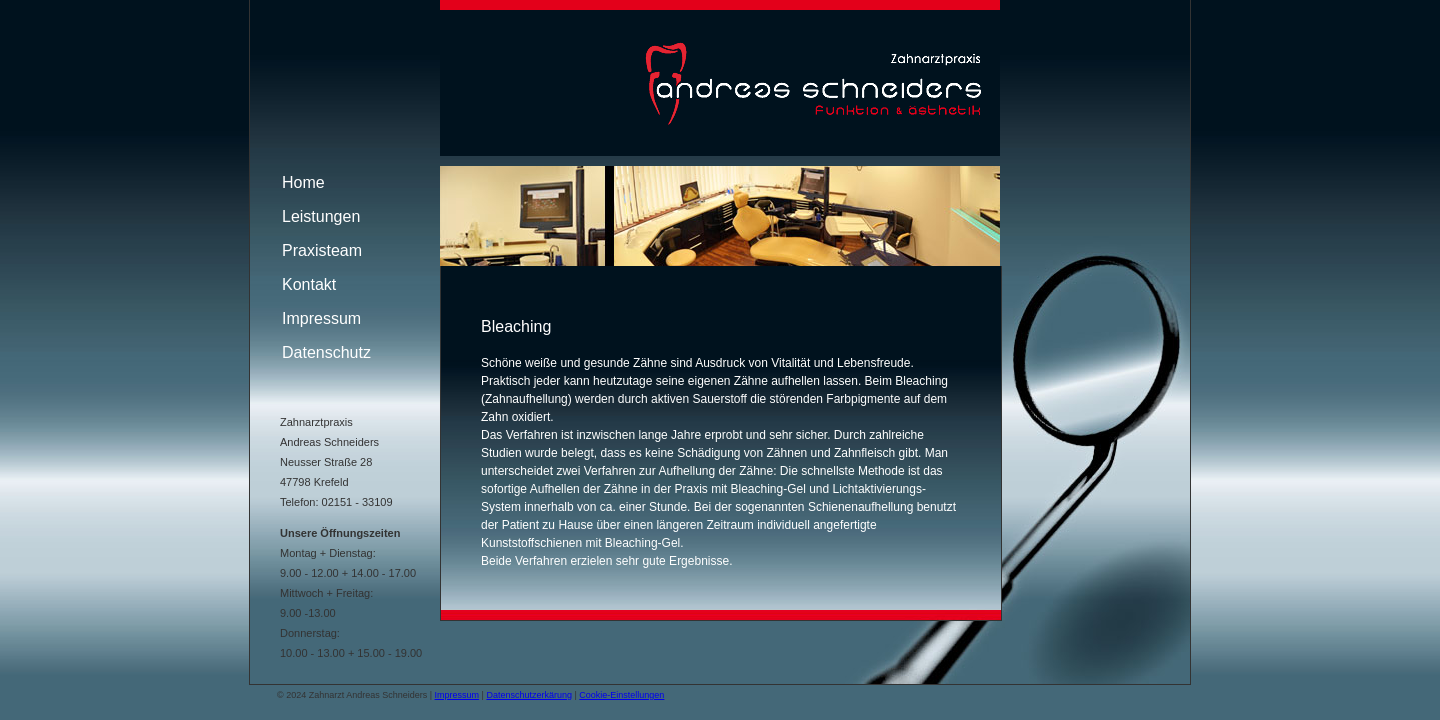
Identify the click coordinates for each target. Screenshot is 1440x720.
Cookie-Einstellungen (621, 695)
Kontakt (309, 284)
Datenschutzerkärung (529, 695)
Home (303, 182)
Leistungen (321, 216)
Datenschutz (326, 352)
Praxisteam (322, 250)
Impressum (321, 318)
